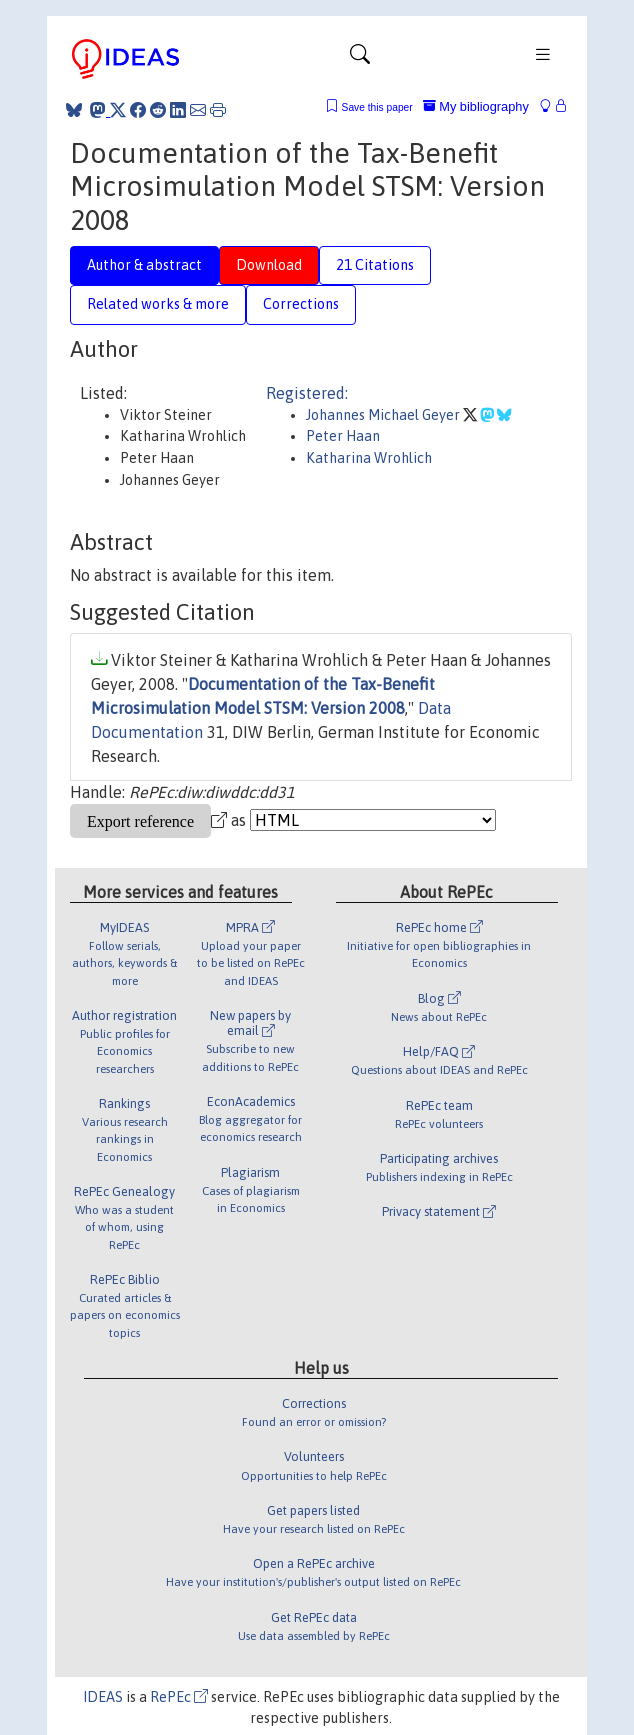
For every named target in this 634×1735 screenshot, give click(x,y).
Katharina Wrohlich (369, 458)
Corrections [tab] (301, 304)
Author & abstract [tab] (144, 265)
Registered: (307, 393)
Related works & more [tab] (158, 304)
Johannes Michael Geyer (384, 415)
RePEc (179, 1697)
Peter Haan (343, 436)
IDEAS (103, 1697)
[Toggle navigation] (360, 59)
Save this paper (377, 107)
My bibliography (476, 106)
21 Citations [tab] (375, 265)
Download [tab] (269, 265)
